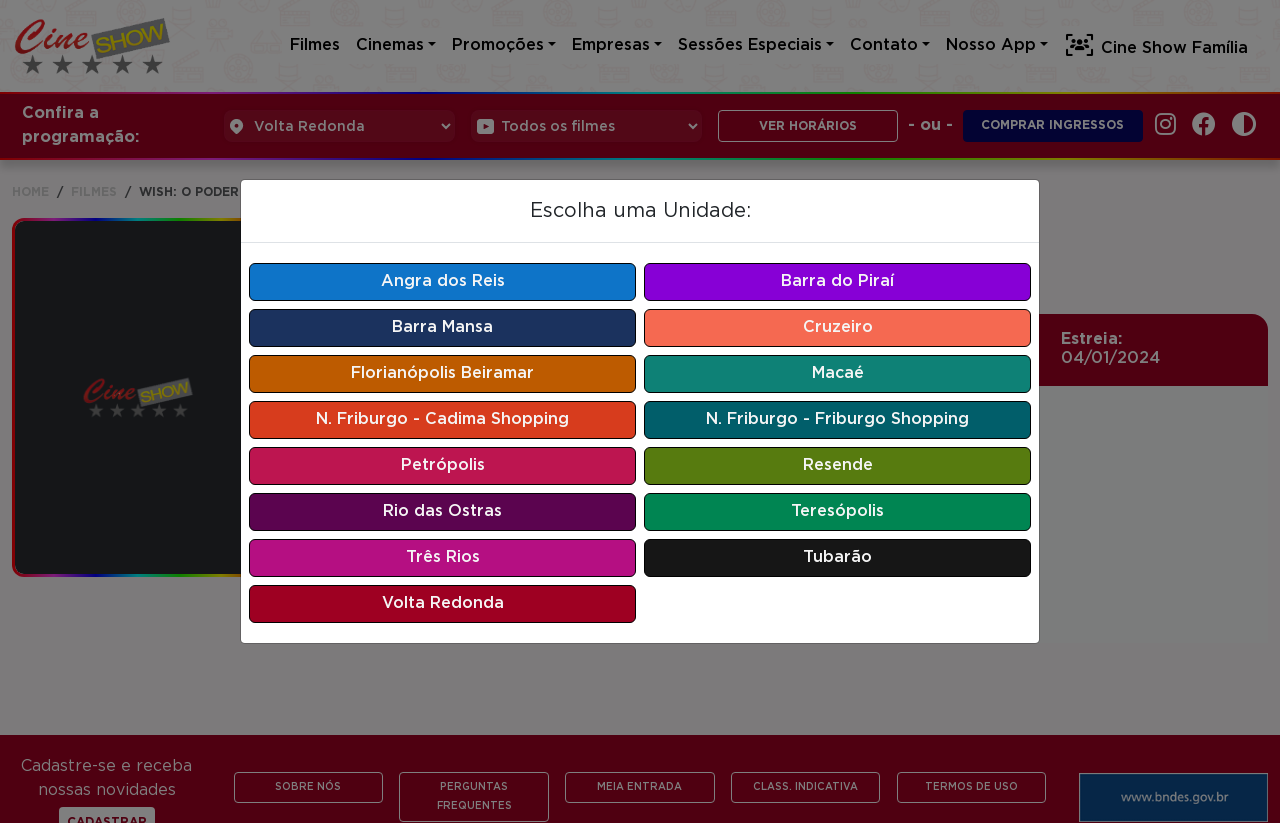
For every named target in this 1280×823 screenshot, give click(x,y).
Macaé (838, 373)
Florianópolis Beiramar (442, 373)
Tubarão (837, 557)
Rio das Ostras (442, 511)
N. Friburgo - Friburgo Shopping (837, 419)
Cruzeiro (838, 327)
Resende (838, 465)
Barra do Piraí (837, 281)
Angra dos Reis (443, 281)
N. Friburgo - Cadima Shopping (442, 419)
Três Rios (443, 557)
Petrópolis (443, 465)
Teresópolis (837, 511)
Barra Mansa (442, 327)
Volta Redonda (443, 603)
